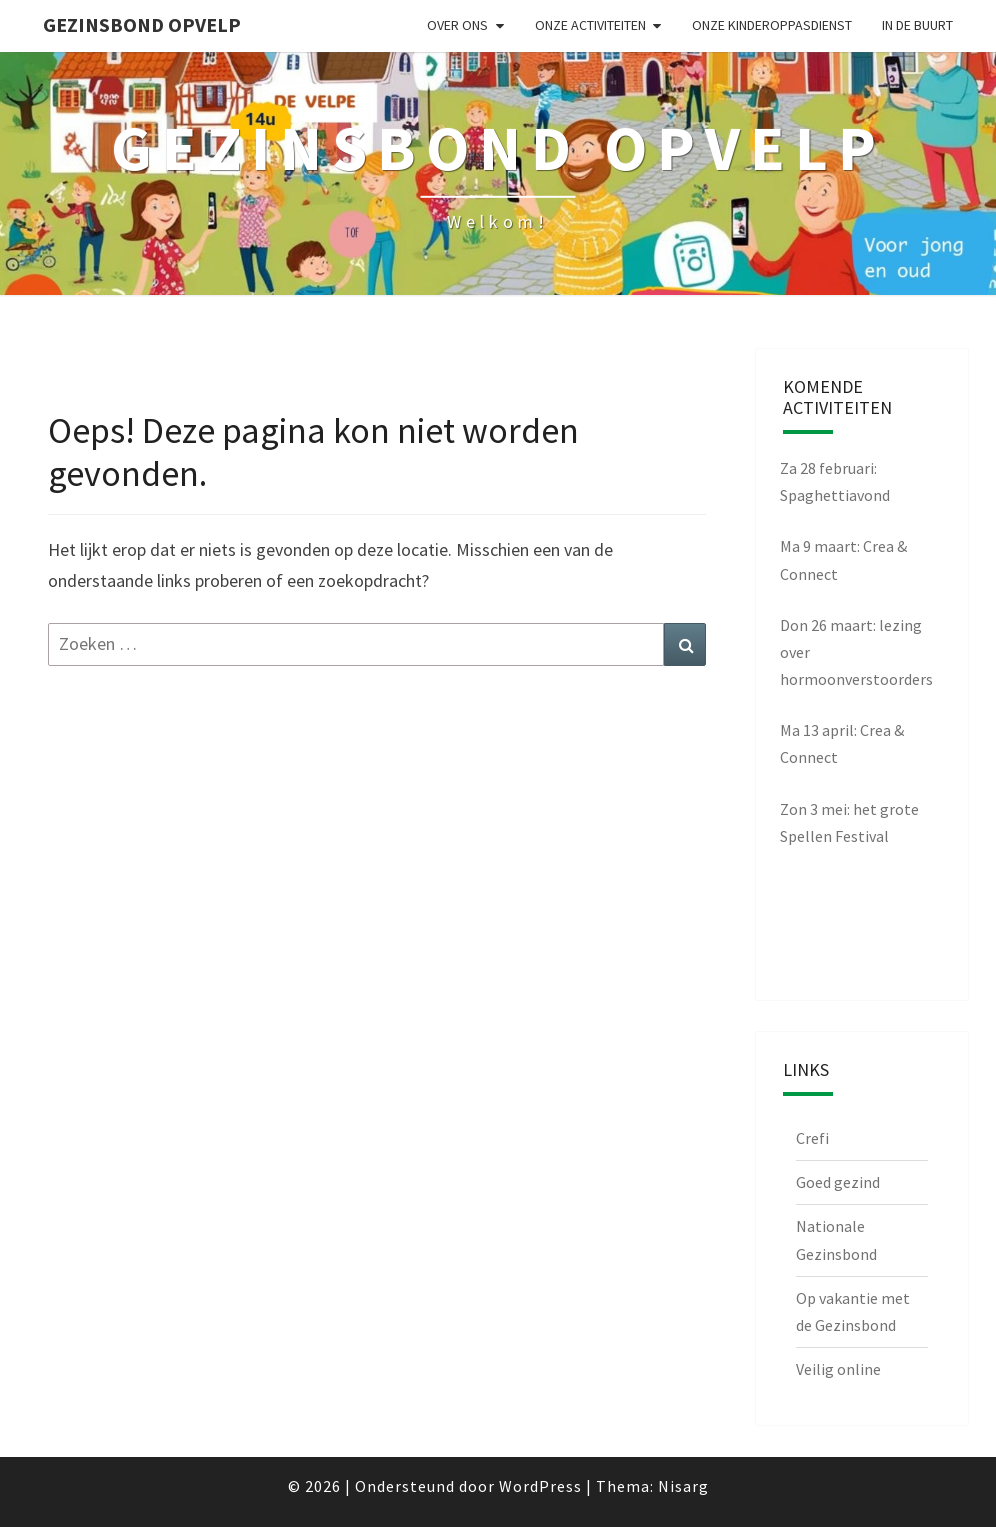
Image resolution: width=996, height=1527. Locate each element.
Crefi (812, 1138)
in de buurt (917, 25)
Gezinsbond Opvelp (142, 24)
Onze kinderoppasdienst (772, 25)
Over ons (457, 25)
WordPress (540, 1486)
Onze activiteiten (590, 25)
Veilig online (838, 1369)
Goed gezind (838, 1182)
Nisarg (683, 1486)
